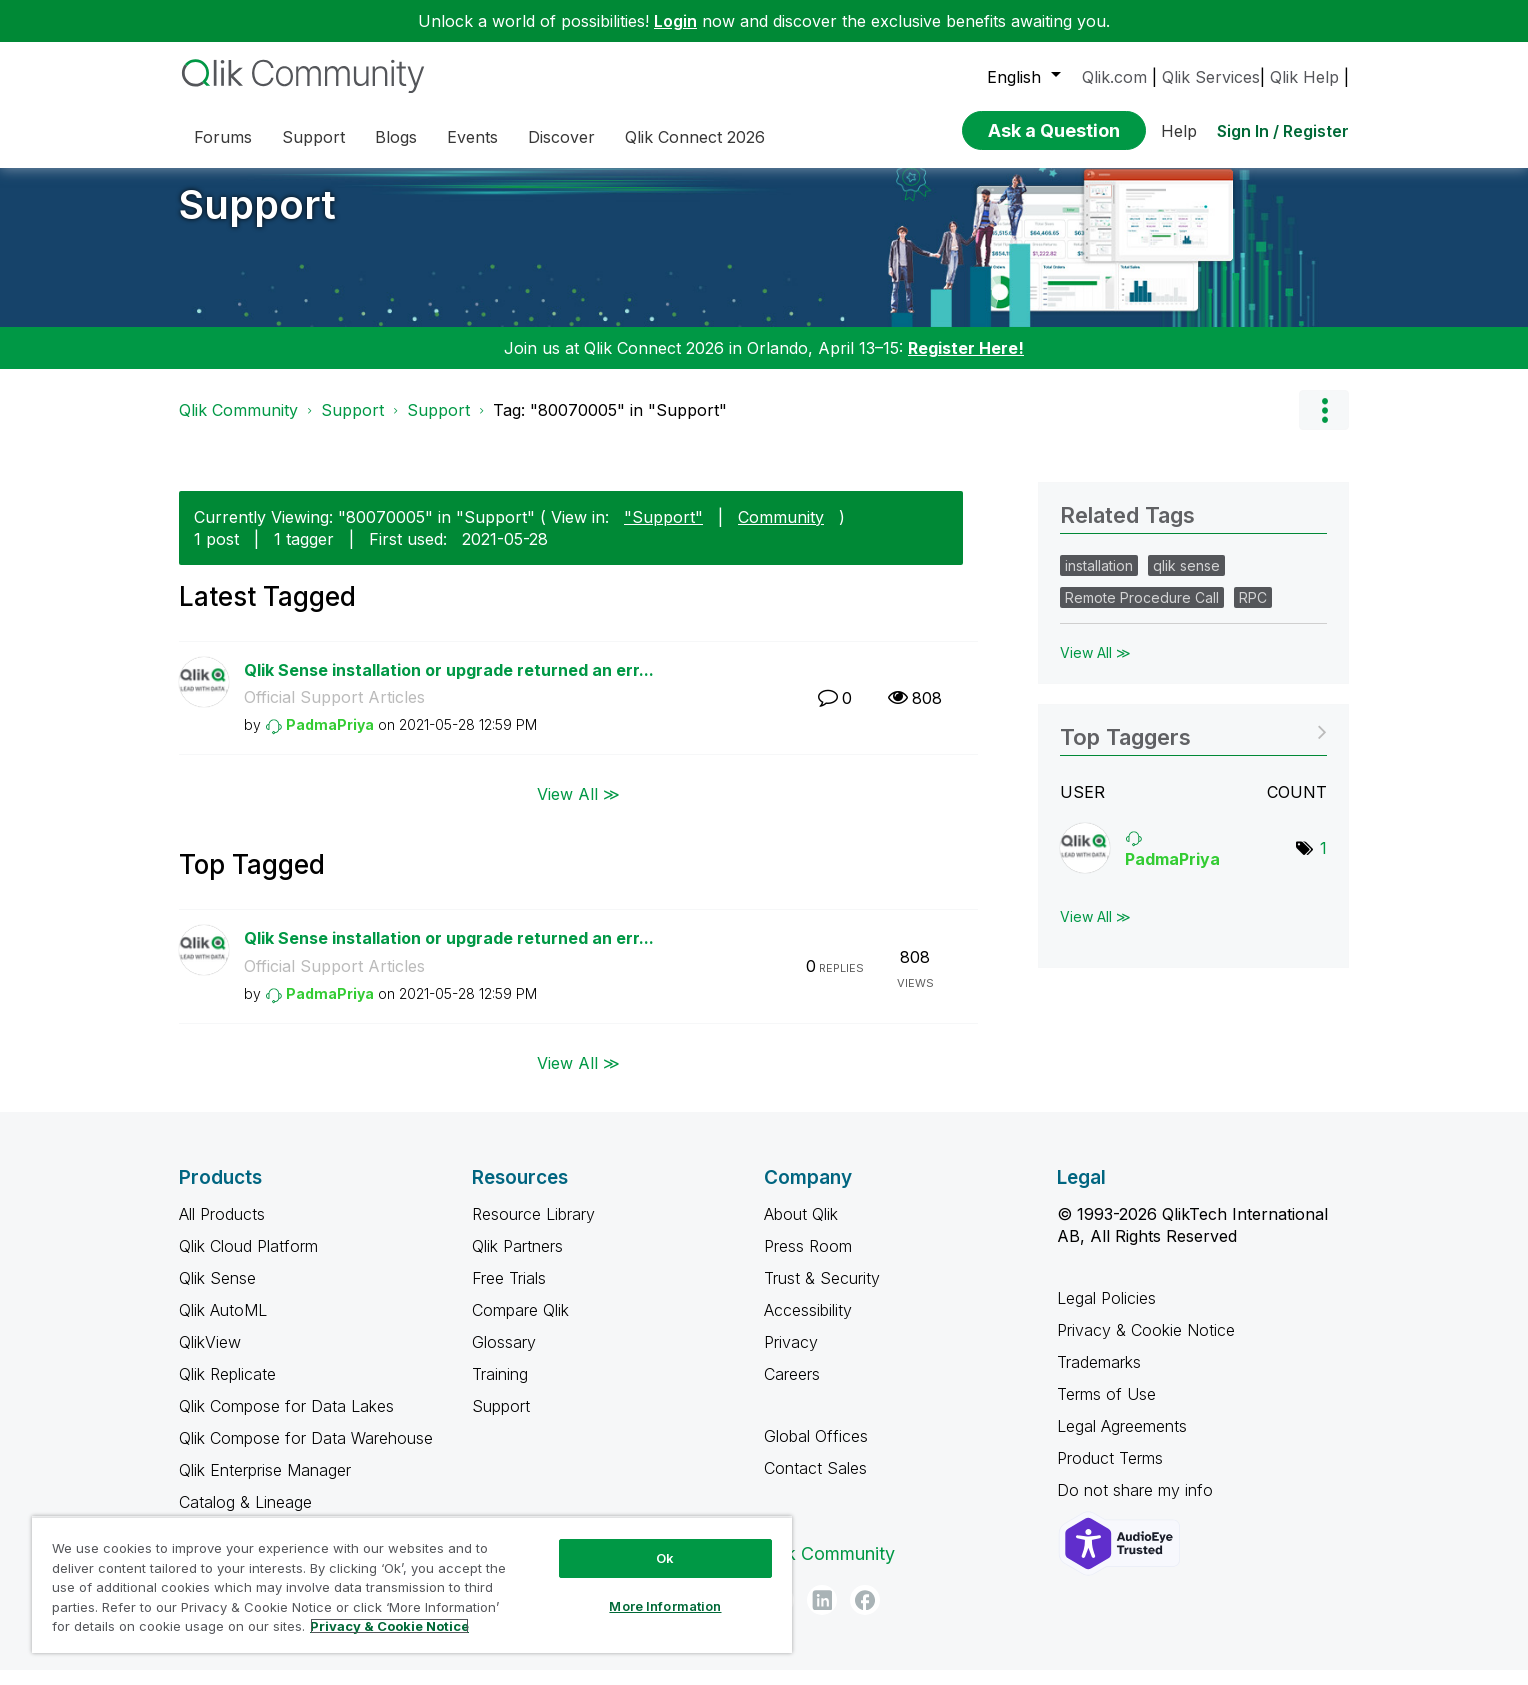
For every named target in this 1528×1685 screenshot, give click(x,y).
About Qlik (801, 1229)
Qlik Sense (217, 1293)
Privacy (791, 1357)
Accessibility (808, 1325)
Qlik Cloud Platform (248, 1261)
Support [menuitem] (313, 137)
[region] (412, 1584)
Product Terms (1110, 1473)
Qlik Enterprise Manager (265, 1485)
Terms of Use (1106, 1409)
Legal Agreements (1122, 1441)
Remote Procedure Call (1142, 612)
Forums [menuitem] (223, 137)
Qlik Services (1211, 77)
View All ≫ (578, 809)
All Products (222, 1229)
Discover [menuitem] (561, 137)
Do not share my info (1137, 1505)
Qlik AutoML (223, 1325)
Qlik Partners (517, 1261)
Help (1179, 131)
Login (675, 21)
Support (257, 219)
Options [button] (1324, 425)
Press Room (808, 1261)
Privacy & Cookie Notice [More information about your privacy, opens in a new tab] (389, 1626)
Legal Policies (1106, 1313)
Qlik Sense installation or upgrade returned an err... (449, 685)
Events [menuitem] (472, 137)
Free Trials (509, 1293)
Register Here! (966, 363)
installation (1099, 580)
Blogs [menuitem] (396, 137)
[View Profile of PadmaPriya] (330, 739)
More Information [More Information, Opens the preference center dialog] (665, 1606)
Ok (665, 1558)
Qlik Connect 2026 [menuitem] (695, 137)
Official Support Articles (334, 712)
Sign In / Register (1283, 131)
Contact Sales (815, 1483)
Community (781, 532)
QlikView (210, 1357)
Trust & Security (822, 1293)
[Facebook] (865, 1615)
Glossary (504, 1357)
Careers (792, 1389)
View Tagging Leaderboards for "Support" (1193, 745)
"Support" (663, 532)
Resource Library (533, 1229)
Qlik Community (238, 425)
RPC (1253, 612)
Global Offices (816, 1451)
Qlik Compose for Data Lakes (286, 1421)
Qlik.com (1114, 77)
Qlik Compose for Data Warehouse (306, 1453)
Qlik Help (1304, 77)
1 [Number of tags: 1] (1323, 863)
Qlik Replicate (227, 1389)
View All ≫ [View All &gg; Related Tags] (1095, 667)
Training (500, 1389)
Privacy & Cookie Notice (1146, 1345)
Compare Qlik (520, 1325)
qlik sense (1186, 580)
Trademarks (1099, 1377)
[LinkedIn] (822, 1615)
